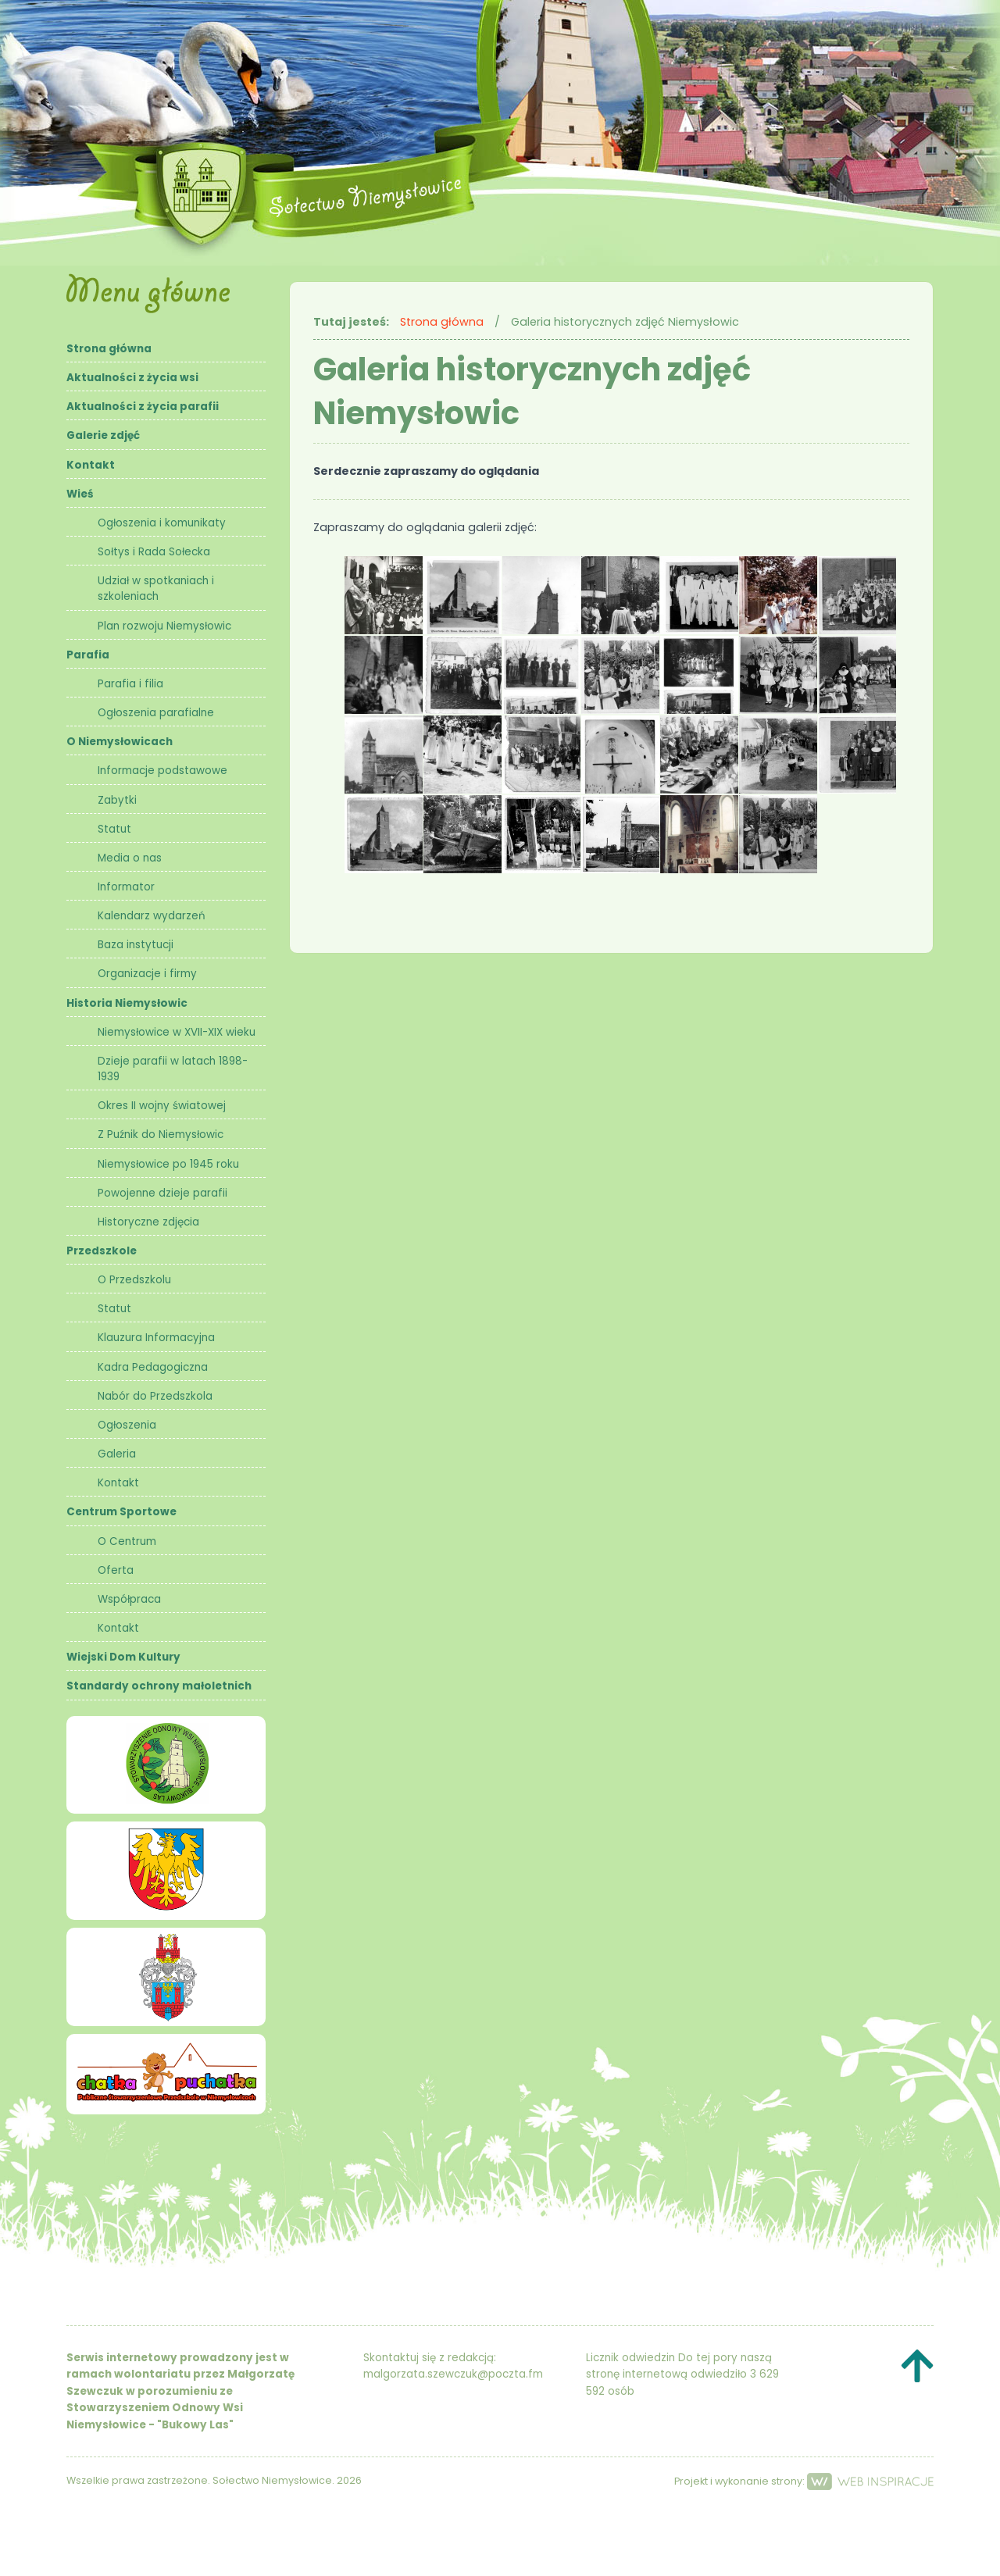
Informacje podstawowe (162, 770)
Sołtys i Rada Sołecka (154, 551)
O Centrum (127, 1541)
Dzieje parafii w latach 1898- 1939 (173, 1069)
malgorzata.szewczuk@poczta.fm (453, 2374)
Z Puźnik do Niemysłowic (160, 1134)
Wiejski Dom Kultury (123, 1657)
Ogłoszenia (127, 1425)
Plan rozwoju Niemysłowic (164, 626)
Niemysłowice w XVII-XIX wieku (176, 1032)
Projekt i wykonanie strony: (804, 2481)
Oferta (116, 1570)
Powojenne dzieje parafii (162, 1193)
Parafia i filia (130, 683)
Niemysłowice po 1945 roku (168, 1164)
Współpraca (129, 1599)
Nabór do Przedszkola (155, 1396)
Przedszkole (101, 1250)
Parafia (87, 655)
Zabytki (117, 800)
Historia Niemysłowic (127, 1003)
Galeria (117, 1454)
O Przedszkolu (134, 1279)
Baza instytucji (135, 944)
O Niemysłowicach (119, 741)
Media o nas (130, 858)
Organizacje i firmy (147, 973)
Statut (114, 829)
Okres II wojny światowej (162, 1105)
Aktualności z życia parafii (142, 406)
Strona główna (109, 348)
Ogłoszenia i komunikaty (162, 523)
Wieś (80, 494)
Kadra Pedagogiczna (153, 1367)
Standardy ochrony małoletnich (159, 1686)
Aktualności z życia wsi (132, 377)
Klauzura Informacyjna (156, 1337)
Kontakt (90, 465)
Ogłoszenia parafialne (156, 712)
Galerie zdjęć (103, 435)
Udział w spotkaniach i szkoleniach (156, 588)
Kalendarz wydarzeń (151, 915)
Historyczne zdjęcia (148, 1222)
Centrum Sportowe (121, 1511)
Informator (126, 886)
